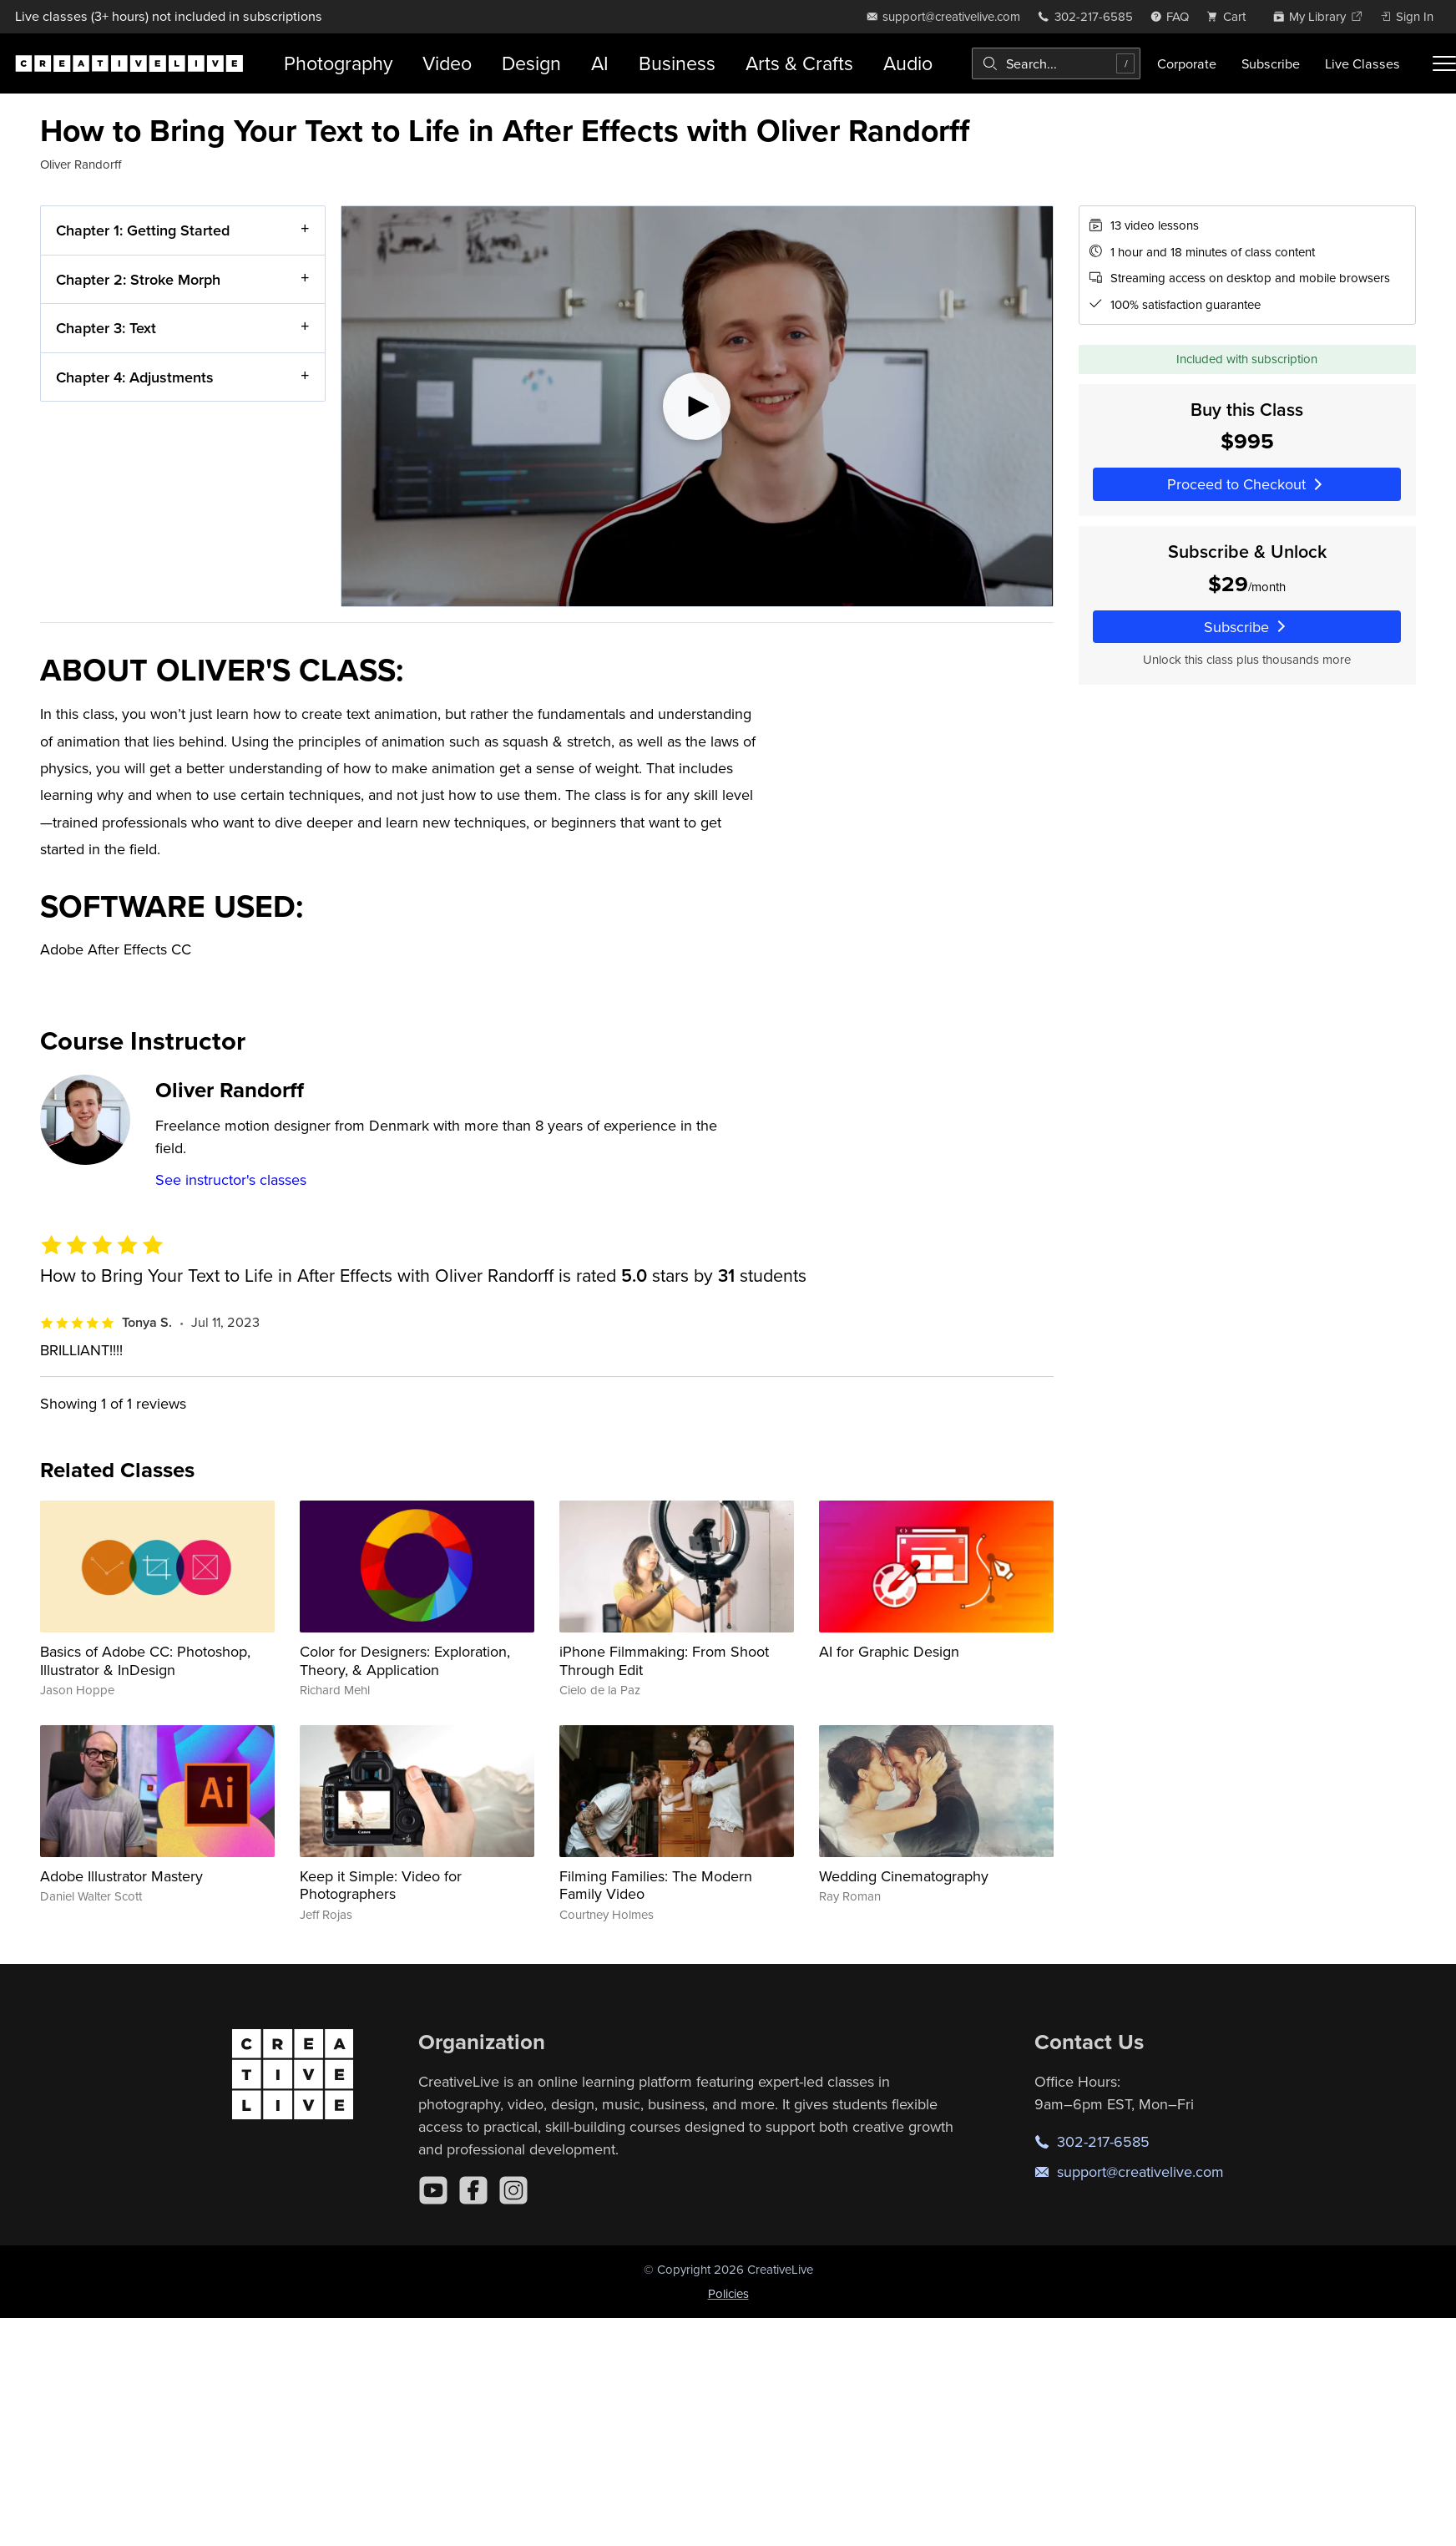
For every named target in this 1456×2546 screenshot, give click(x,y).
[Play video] (697, 406)
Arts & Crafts (799, 63)
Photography (338, 63)
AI (600, 63)
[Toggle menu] (1444, 63)
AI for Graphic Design (889, 1651)
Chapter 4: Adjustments (135, 377)
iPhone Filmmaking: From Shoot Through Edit (664, 1660)
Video (447, 63)
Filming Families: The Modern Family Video (655, 1885)
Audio (908, 63)
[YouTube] (433, 2190)
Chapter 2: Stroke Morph (138, 279)
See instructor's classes (230, 1179)
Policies (728, 2293)
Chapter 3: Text (106, 327)
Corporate (1186, 63)
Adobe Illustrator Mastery (121, 1875)
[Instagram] (513, 2190)
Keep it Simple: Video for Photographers (381, 1885)
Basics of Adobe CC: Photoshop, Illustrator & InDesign (145, 1660)
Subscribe (1270, 63)
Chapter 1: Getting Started (143, 230)
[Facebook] (473, 2190)
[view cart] (1230, 16)
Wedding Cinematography (903, 1875)
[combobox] (1056, 63)
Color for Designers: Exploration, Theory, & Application (405, 1660)
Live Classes (1362, 63)
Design (531, 63)
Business (677, 63)
